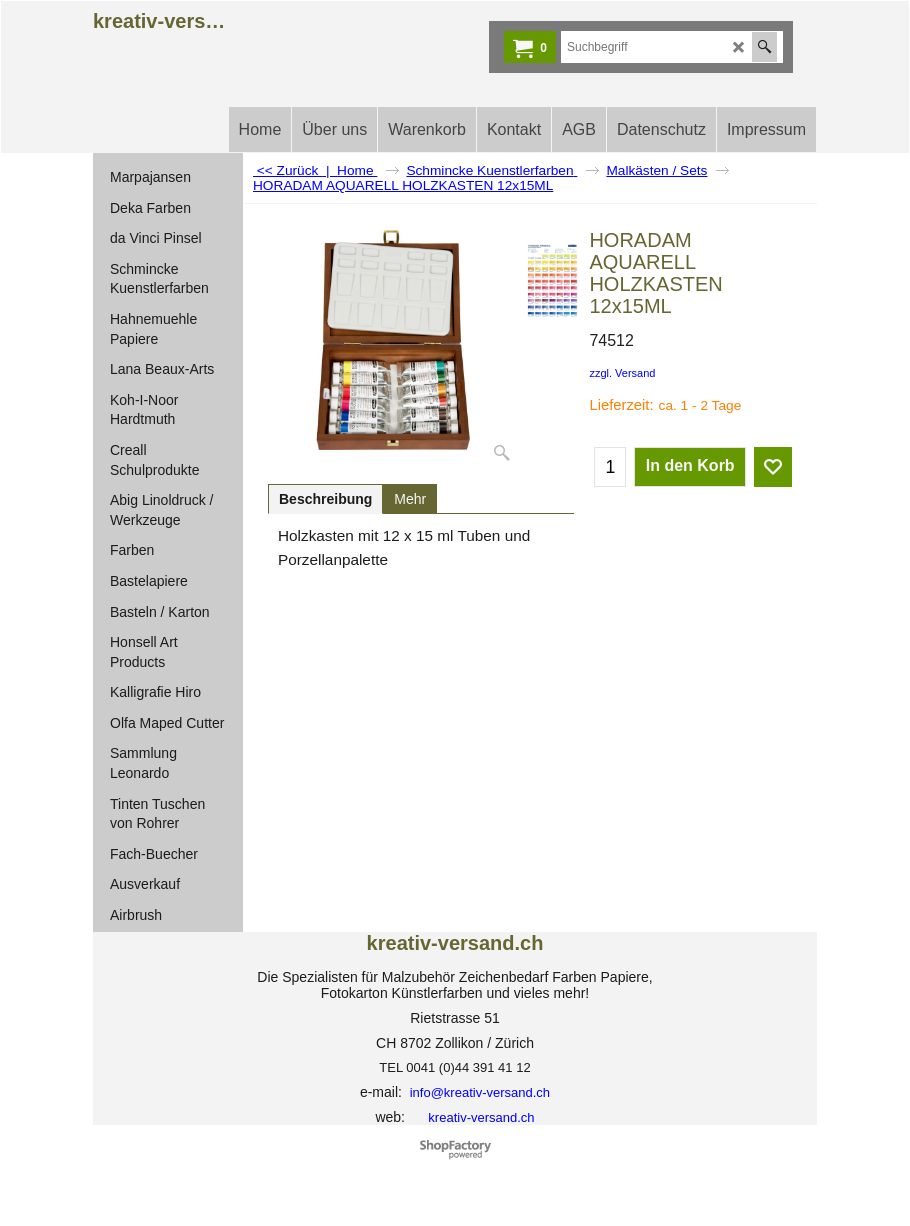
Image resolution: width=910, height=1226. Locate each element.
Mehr (410, 499)
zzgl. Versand (622, 373)
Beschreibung (325, 499)
